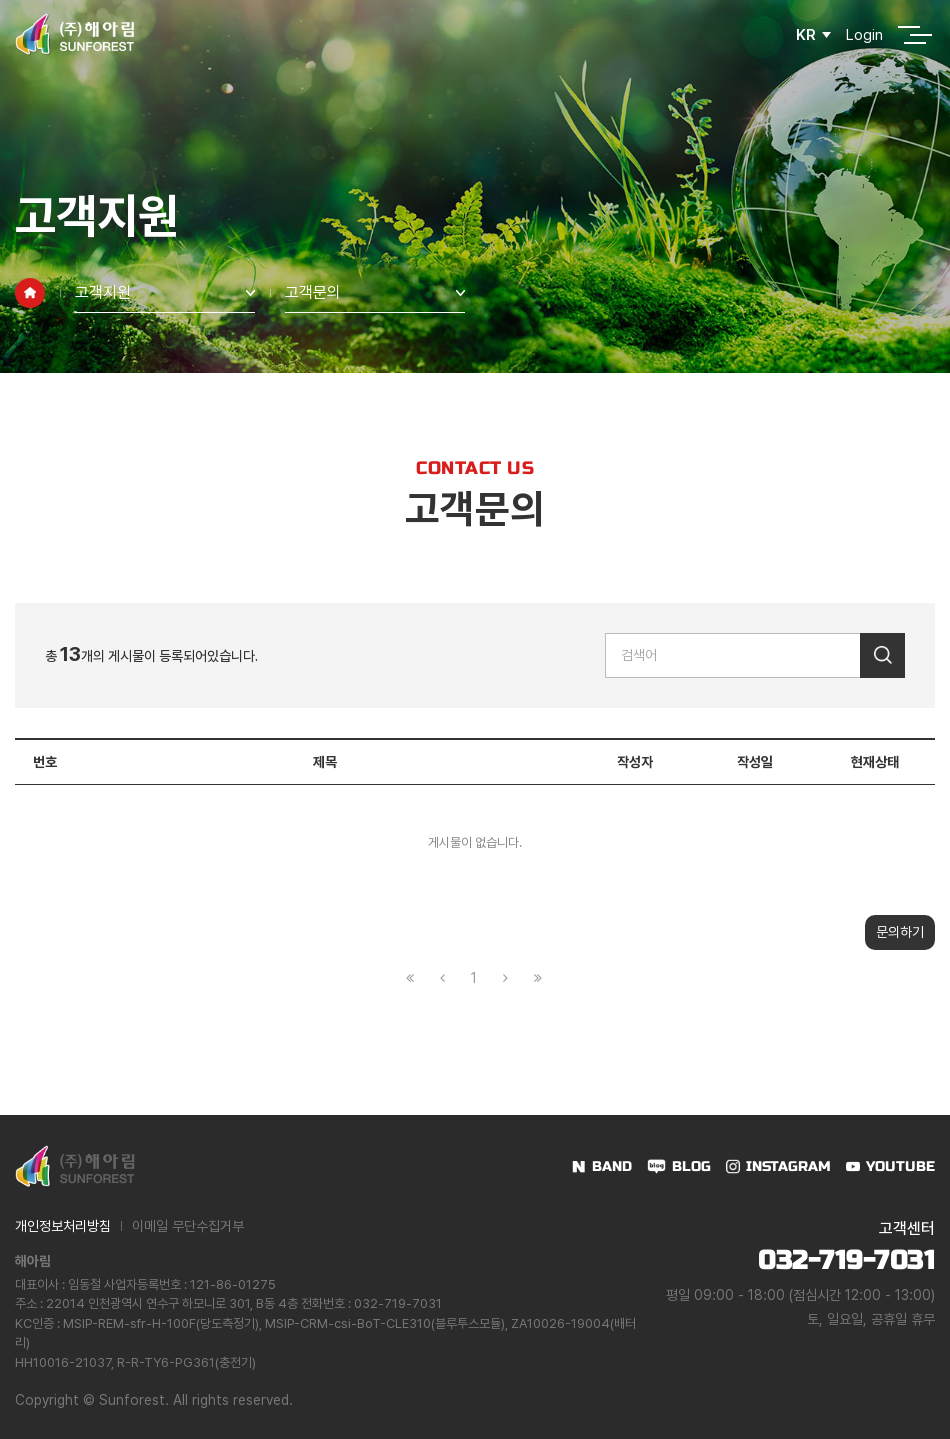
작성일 (755, 762)
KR (806, 35)
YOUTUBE (900, 1166)
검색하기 (882, 655)
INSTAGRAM (788, 1166)
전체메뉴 (909, 35)
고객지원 (103, 292)
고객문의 (313, 292)
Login (864, 35)
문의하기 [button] (900, 932)
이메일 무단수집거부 (188, 1226)
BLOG (691, 1166)
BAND (612, 1166)
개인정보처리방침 (63, 1226)
